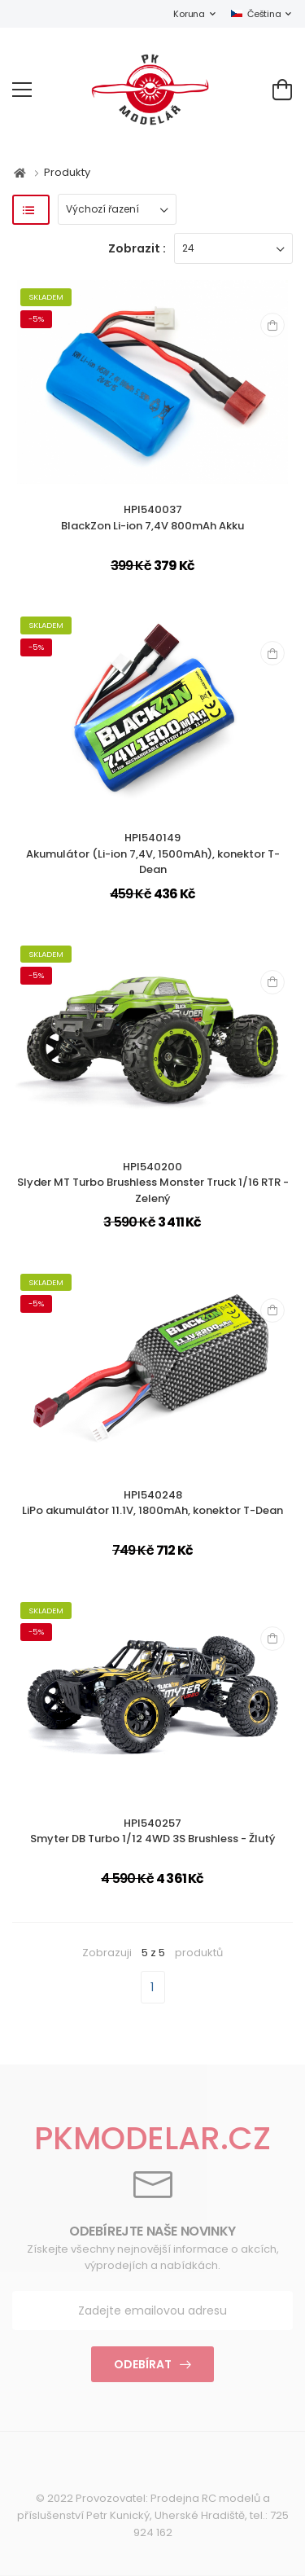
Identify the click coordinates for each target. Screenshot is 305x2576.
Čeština (256, 13)
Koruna (188, 13)
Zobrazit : (137, 248)
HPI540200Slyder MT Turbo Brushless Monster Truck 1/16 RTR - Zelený (153, 1182)
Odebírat (143, 2364)
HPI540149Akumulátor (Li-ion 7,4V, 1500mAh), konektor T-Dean (153, 853)
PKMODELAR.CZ (152, 2138)
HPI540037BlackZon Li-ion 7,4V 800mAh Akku (152, 517)
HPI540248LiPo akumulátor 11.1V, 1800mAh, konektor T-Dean (152, 1503)
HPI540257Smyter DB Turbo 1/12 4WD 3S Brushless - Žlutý (152, 1831)
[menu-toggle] (22, 89)
